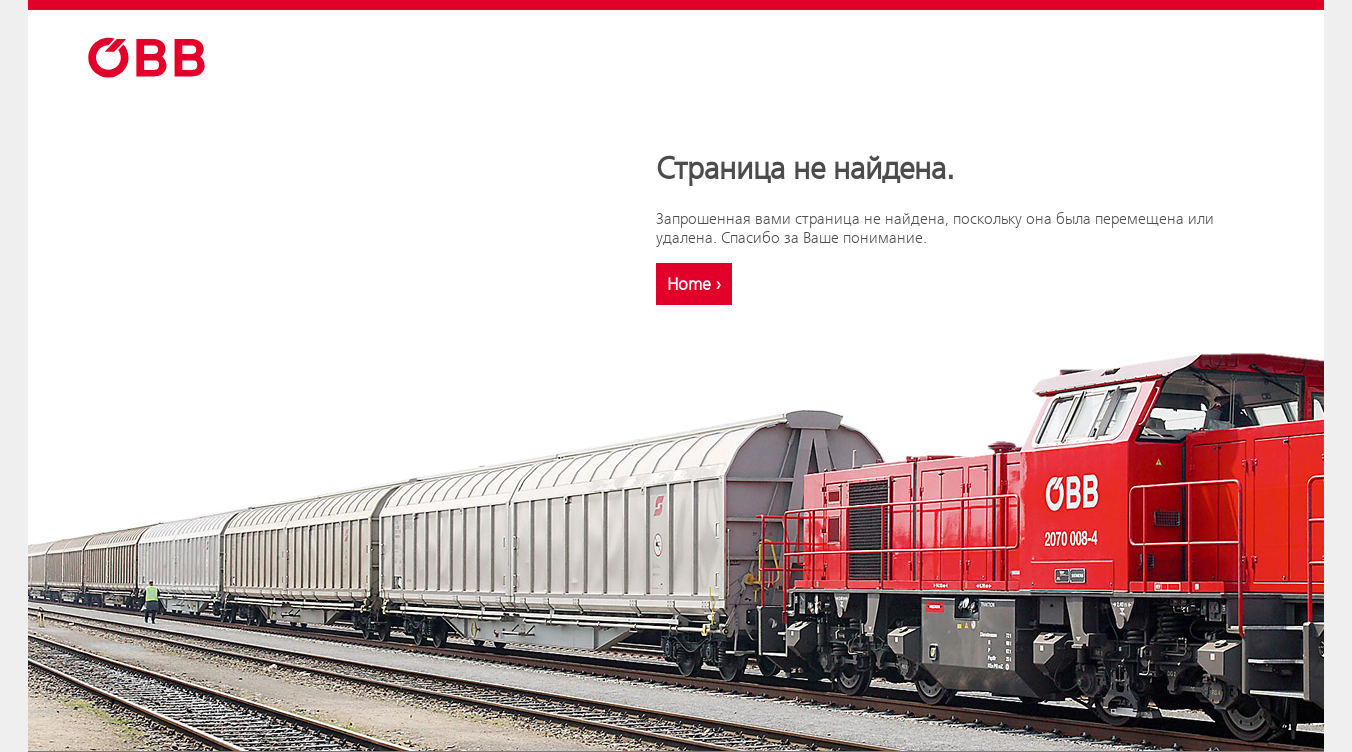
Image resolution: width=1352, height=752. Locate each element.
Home (694, 284)
